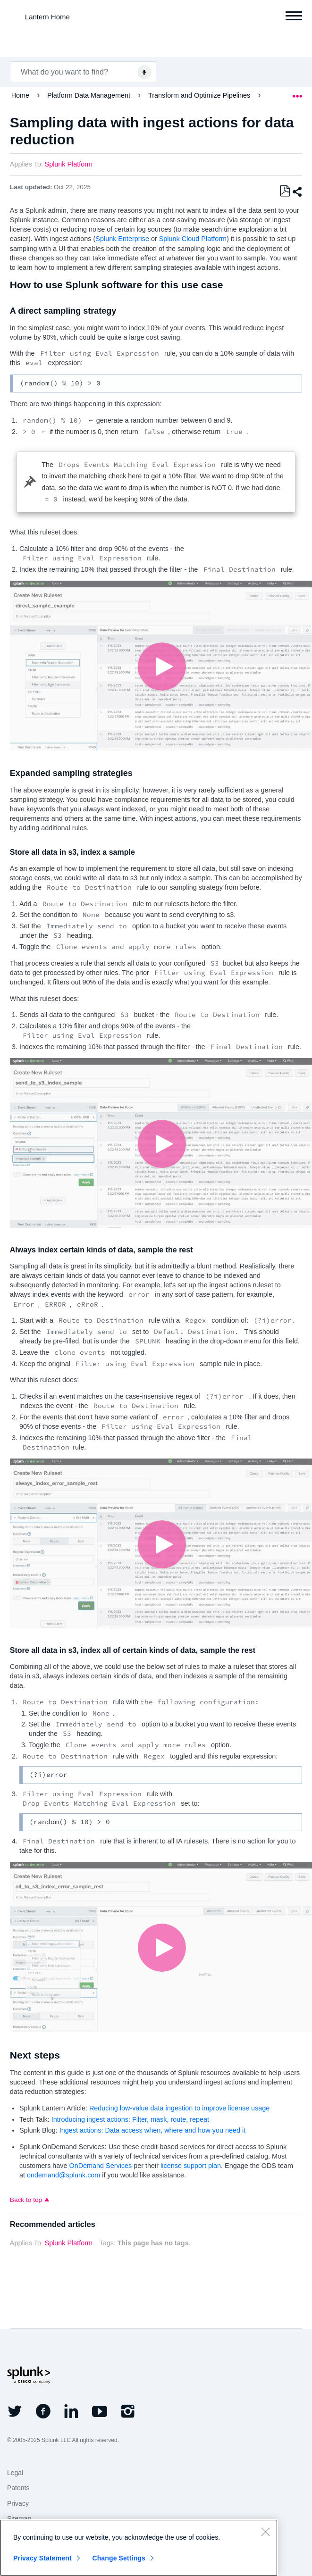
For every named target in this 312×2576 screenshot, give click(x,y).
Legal (15, 2472)
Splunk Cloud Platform (193, 238)
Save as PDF (284, 191)
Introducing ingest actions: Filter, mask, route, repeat (130, 2119)
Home (21, 95)
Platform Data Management (89, 95)
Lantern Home (47, 17)
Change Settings (118, 2558)
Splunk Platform (69, 164)
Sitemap (19, 2518)
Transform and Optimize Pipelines (200, 95)
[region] (139, 2547)
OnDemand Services (100, 2165)
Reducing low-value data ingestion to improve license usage (179, 2108)
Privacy (18, 2503)
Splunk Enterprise (122, 238)
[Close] (265, 2531)
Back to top (26, 2199)
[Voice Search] (144, 72)
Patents (18, 2488)
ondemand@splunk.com (63, 2175)
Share (297, 191)
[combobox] (83, 72)
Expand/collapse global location (297, 93)
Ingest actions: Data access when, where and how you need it (152, 2130)
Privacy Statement (42, 2558)
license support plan (190, 2165)
